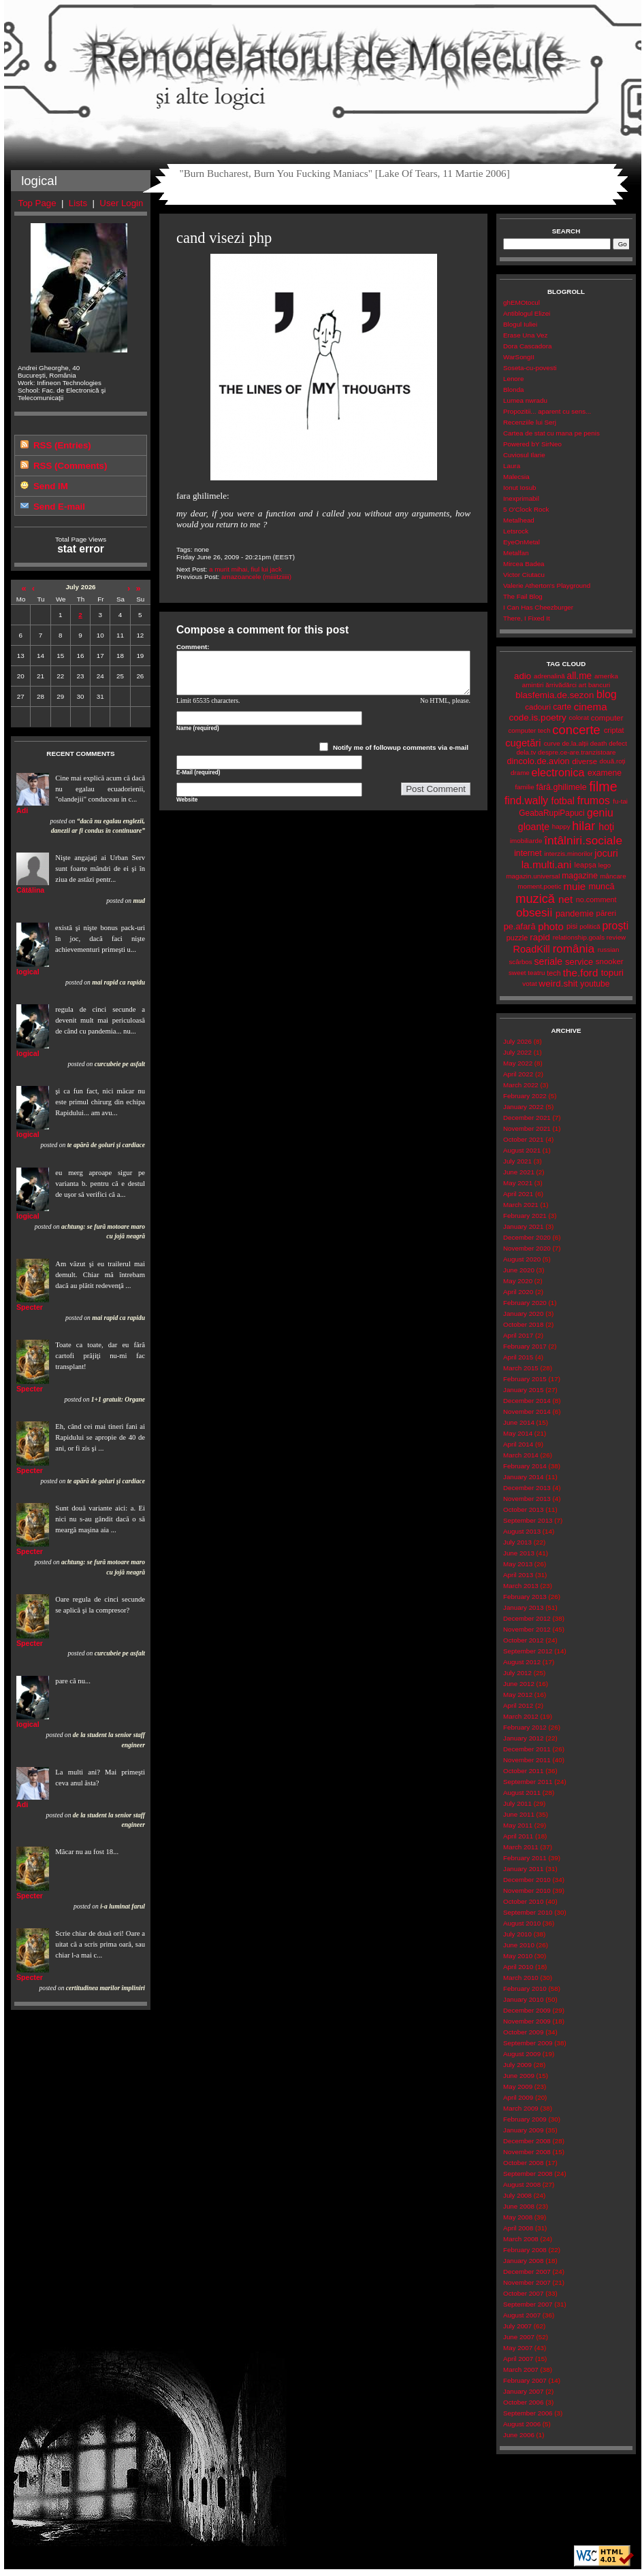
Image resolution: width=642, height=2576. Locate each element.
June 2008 (518, 2206)
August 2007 (522, 2315)
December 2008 (527, 2141)
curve (552, 743)
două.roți (612, 761)
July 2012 (517, 1673)
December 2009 (527, 2010)
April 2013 (518, 1575)
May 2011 (517, 1825)
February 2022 (525, 1096)
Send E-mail (59, 506)
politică (589, 926)
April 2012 (518, 1705)
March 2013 (521, 1585)
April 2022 (518, 1074)
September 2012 (528, 1651)
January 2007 (523, 2391)
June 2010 (518, 1945)
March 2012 (521, 1716)
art (582, 685)
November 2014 (527, 1411)
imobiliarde (526, 840)
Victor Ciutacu (524, 574)
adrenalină (549, 676)
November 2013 (527, 1498)
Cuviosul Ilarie (524, 455)
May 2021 (517, 1183)
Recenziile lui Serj (529, 422)
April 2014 (518, 1444)
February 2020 (525, 1302)
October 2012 (523, 1640)
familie (524, 787)
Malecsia (516, 476)
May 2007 (517, 2347)
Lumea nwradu (525, 400)
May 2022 (517, 1063)
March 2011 (521, 1847)
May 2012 (517, 1694)
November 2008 (527, 2152)
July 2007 (517, 2326)
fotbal (563, 800)
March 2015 (521, 1368)
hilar (583, 826)
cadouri (538, 707)
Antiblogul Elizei (526, 313)
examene (605, 773)
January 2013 (523, 1607)
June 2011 (518, 1814)
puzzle (517, 938)
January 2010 (523, 1999)
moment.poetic (539, 886)
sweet (517, 972)
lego (604, 865)
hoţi (606, 826)
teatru (536, 972)
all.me (579, 676)
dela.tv (526, 752)
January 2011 (523, 1868)
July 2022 (517, 1052)
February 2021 (525, 1215)
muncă (601, 886)
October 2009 (523, 2032)
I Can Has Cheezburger (538, 607)
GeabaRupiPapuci (551, 813)
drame (520, 772)
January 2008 (523, 2260)
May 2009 (517, 2086)
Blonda (513, 389)
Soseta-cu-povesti (530, 367)
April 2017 (518, 1335)
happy (561, 826)
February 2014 (525, 1466)
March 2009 (521, 2108)
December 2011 (527, 1749)
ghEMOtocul (521, 302)
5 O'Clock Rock (526, 509)
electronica (558, 772)
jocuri (606, 853)
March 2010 (521, 1977)
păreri (606, 913)
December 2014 (527, 1400)
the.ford (580, 972)
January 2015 (523, 1389)
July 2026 (517, 1041)
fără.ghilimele (561, 787)
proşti (616, 925)
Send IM (50, 486)
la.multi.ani (546, 864)
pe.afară (520, 926)
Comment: (193, 646)
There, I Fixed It (526, 618)
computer (607, 718)
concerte (576, 730)
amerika (606, 676)
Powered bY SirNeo (532, 444)
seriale (548, 961)
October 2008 (523, 2162)
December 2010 (527, 1879)
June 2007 (518, 2337)
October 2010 (523, 1901)
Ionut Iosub (519, 487)
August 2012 (522, 1662)
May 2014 (517, 1433)
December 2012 (527, 1618)
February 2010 (525, 1988)
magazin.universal (533, 876)
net (565, 899)
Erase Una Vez (525, 335)
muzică (535, 899)
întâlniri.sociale (583, 840)
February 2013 (525, 1596)
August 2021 (522, 1150)
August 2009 (522, 2054)
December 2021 (527, 1117)
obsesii (534, 912)
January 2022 (523, 1106)
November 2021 (527, 1128)
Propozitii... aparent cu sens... (547, 411)
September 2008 (528, 2173)
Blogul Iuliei (520, 324)
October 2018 (523, 1324)
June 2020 (518, 1270)
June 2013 (518, 1553)
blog (606, 694)
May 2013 (517, 1564)
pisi (571, 926)
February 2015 (525, 1379)
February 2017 (525, 1346)
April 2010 (518, 1966)
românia (573, 948)
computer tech (529, 730)
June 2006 (518, 2435)
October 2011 (523, 1770)
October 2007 (523, 2293)
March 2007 (521, 2369)
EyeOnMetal (521, 542)
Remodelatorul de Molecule (322, 62)
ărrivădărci (561, 685)
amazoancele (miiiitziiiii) (256, 576)
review (616, 937)
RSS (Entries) (62, 445)
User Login (121, 203)
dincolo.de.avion (538, 761)
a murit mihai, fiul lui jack (245, 569)
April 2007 (518, 2358)
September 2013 (528, 1520)
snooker (610, 961)
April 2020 (518, 1291)
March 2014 (521, 1455)
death (598, 743)
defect (618, 743)
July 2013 (517, 1542)
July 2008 (517, 2195)
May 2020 (517, 1281)
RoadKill (531, 949)
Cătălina (30, 890)
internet (528, 853)
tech (554, 973)
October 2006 (523, 2402)
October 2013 (523, 1509)
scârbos (520, 961)
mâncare (613, 876)
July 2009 (517, 2064)
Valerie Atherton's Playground (546, 585)
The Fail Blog (523, 596)
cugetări (523, 743)
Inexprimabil (521, 498)
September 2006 (528, 2413)
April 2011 (518, 1836)
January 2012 (523, 1738)
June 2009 (518, 2075)
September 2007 (528, 2304)
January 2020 (523, 1313)
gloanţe (533, 826)
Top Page (37, 203)
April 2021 (518, 1194)
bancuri (599, 685)
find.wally (526, 800)
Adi (22, 810)
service (579, 962)
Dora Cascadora (527, 346)
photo (551, 926)
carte (562, 707)
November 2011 (527, 1760)
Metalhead (518, 520)
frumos (593, 800)
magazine (580, 875)
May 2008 (517, 2217)
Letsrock (515, 531)
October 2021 (523, 1139)
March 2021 (521, 1204)
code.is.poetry (537, 717)
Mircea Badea (524, 563)
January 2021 (523, 1226)
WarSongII (518, 357)
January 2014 (523, 1477)
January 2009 (523, 2130)
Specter (29, 1307)
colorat (579, 717)
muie (574, 886)
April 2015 (518, 1357)
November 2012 (527, 1629)
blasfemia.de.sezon (554, 695)
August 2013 (522, 1531)
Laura (511, 465)
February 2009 (525, 2119)
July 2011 (517, 1803)
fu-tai (620, 801)
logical (27, 972)
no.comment (596, 899)
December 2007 (527, 2271)
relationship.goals (579, 937)
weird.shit (558, 983)
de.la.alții (575, 743)
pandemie (575, 913)
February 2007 (525, 2380)
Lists (78, 203)
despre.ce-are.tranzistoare (577, 752)
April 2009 (518, 2097)
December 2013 (527, 1487)
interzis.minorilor (568, 853)
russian (609, 949)
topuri (612, 973)
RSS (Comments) (70, 466)
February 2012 (525, 1727)
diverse (584, 761)
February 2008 (525, 2249)
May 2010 (517, 1956)
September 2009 (528, 2043)
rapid (540, 937)
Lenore (513, 378)
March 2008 (521, 2239)
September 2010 (528, 1912)
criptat (614, 730)
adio (522, 676)
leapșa (585, 865)
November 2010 (527, 1890)
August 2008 (522, 2184)
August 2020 (522, 1259)
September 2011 (528, 1781)
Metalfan (516, 553)
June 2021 (518, 1172)
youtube (594, 984)
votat (529, 983)
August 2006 (522, 2424)
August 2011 (522, 1792)
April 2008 (518, 2228)
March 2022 (521, 1085)
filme (603, 786)
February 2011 (525, 1858)
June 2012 (518, 1683)
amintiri (533, 685)
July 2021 (517, 1161)
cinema (590, 706)
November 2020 (527, 1248)
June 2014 (518, 1422)
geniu (600, 813)
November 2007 (527, 2282)
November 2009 (527, 2021)
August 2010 (522, 1923)
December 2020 (527, 1237)
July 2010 (517, 1934)
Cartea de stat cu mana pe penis (551, 433)
